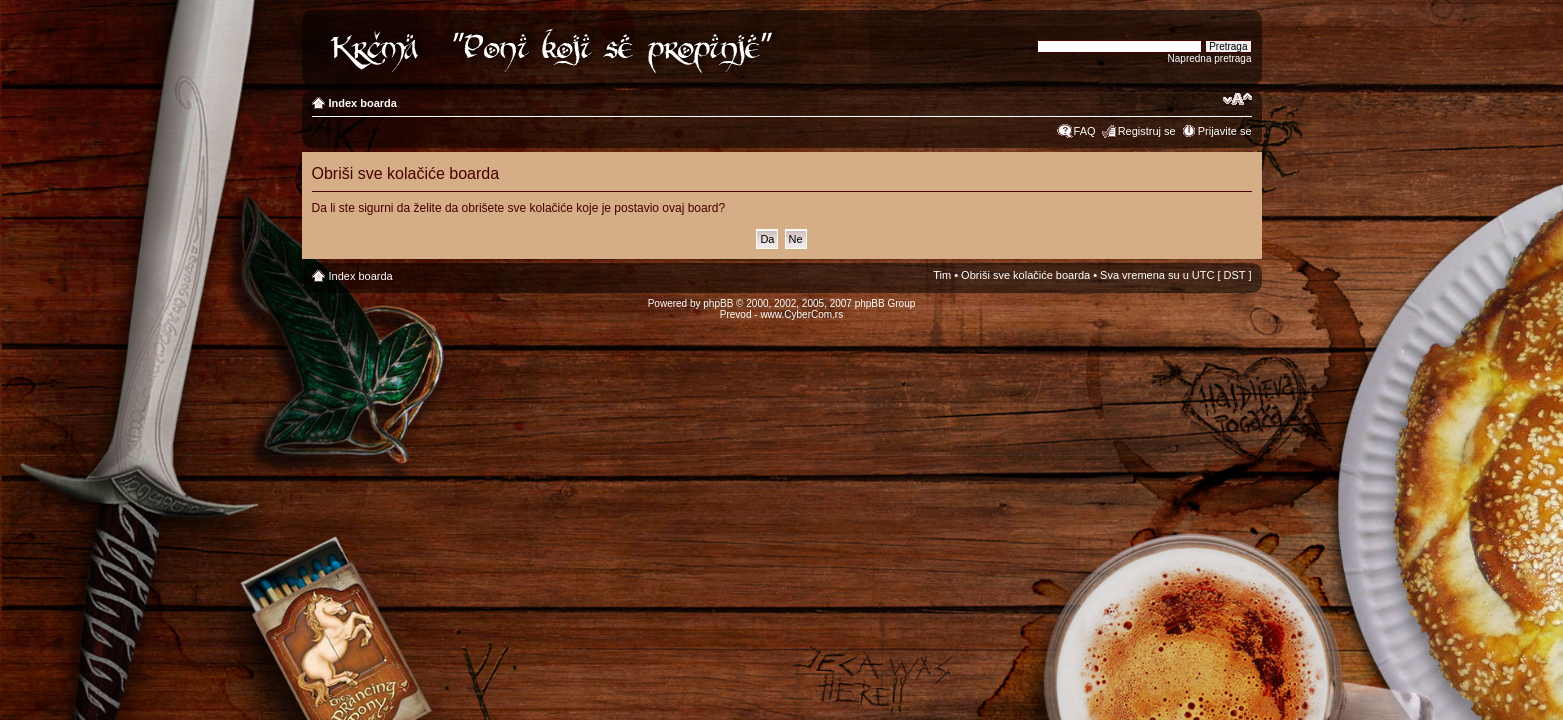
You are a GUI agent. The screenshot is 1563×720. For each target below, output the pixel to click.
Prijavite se (1225, 131)
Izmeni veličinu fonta (1237, 99)
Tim (942, 275)
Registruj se (1147, 131)
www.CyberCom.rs (801, 314)
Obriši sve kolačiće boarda (1025, 275)
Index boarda (363, 103)
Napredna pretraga (1210, 58)
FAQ (1085, 131)
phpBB (718, 303)
